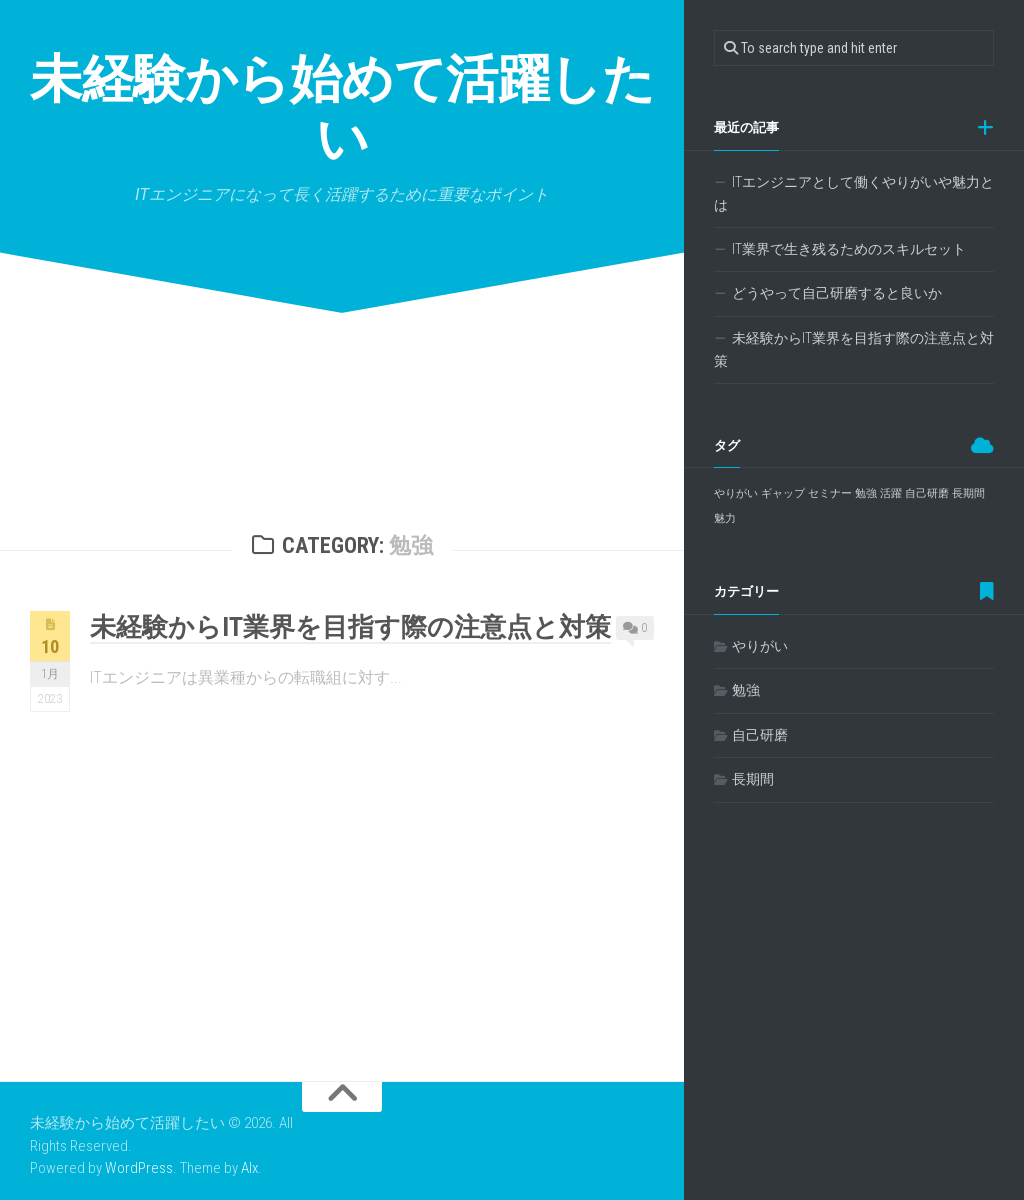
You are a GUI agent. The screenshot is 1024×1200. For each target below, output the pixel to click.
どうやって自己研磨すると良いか (837, 293)
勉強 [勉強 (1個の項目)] (866, 493)
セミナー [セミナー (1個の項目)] (830, 493)
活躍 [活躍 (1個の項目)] (891, 493)
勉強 (746, 690)
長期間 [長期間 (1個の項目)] (968, 493)
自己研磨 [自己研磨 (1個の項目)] (927, 493)
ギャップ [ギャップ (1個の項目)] (783, 493)
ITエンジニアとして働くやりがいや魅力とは (854, 194)
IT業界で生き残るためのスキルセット (849, 249)
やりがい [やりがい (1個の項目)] (736, 493)
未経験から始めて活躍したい (342, 109)
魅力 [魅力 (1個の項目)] (725, 518)
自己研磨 (760, 735)
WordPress (139, 1168)
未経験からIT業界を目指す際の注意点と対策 (350, 627)
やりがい (760, 646)
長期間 (753, 779)
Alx (249, 1168)
